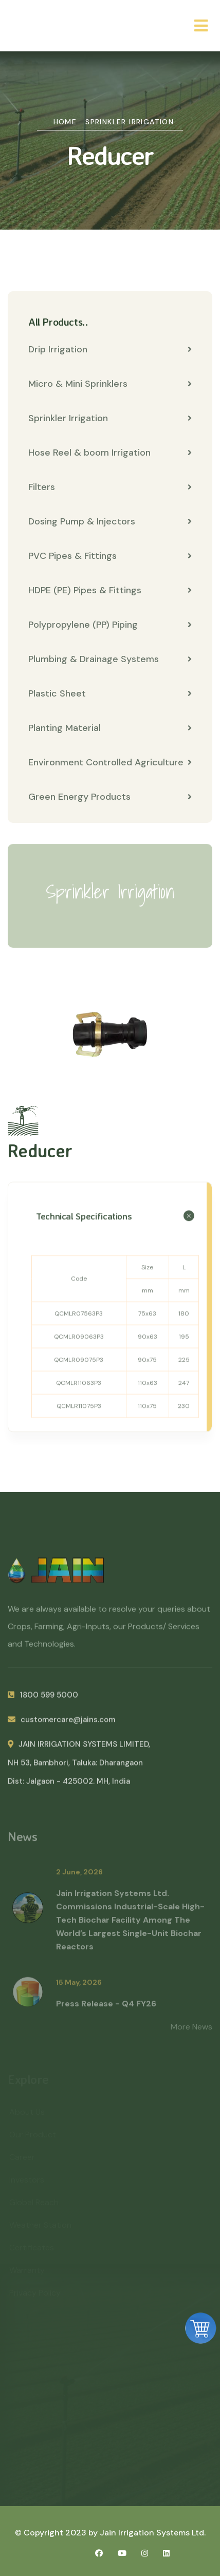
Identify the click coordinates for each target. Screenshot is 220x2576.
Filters (110, 487)
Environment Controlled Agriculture (110, 762)
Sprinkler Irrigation (129, 121)
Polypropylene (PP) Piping (110, 624)
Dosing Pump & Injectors (110, 521)
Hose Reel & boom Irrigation (110, 452)
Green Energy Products (110, 797)
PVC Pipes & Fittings (110, 556)
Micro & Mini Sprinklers (110, 384)
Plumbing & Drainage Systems (110, 659)
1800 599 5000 (43, 1701)
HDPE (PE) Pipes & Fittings (110, 590)
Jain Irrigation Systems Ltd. (153, 2532)
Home (65, 121)
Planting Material (110, 728)
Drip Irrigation (110, 349)
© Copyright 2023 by (57, 2532)
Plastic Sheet (110, 693)
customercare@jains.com (61, 1725)
